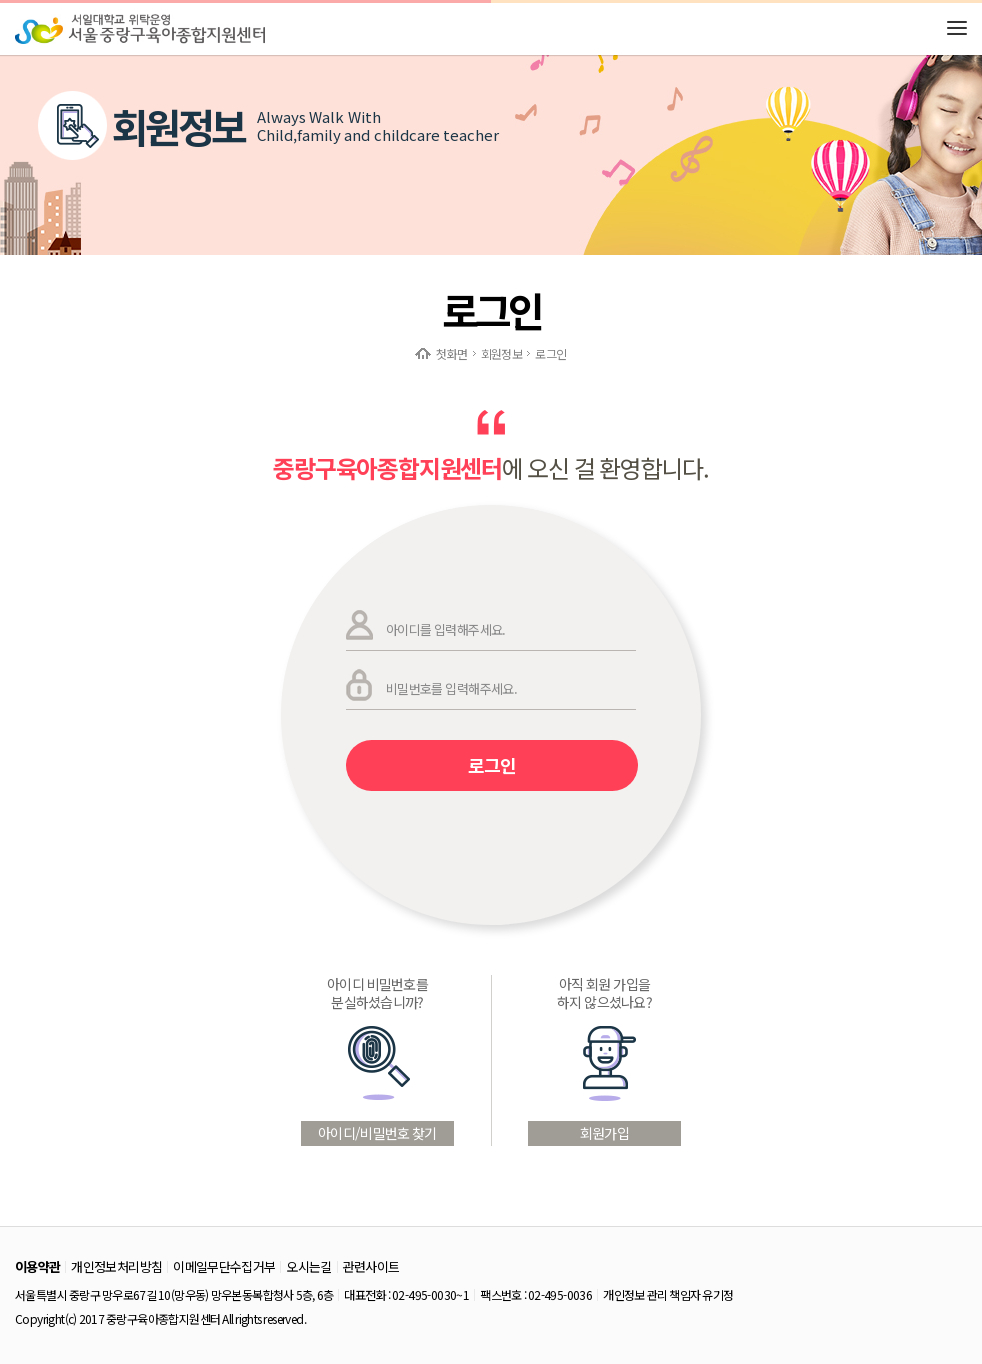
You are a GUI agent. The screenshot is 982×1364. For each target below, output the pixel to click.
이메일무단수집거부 (224, 1266)
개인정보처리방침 (116, 1266)
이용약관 (37, 1266)
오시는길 (308, 1266)
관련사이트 (371, 1266)
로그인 (492, 765)
